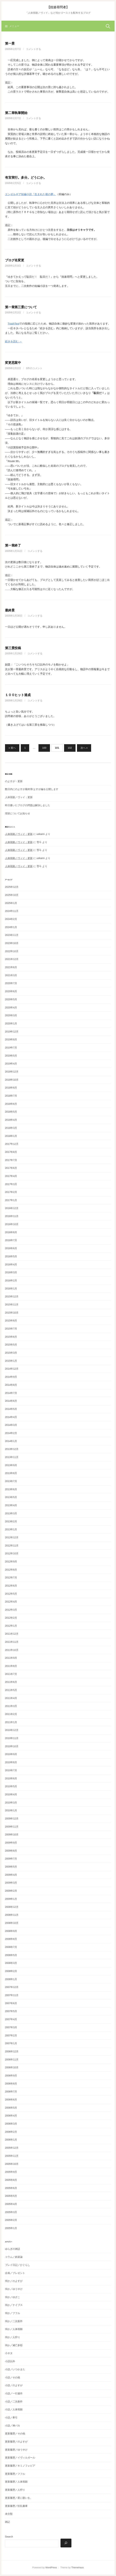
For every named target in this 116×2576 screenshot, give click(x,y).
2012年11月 (11, 1545)
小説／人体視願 (14, 2409)
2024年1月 (11, 927)
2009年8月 (11, 1850)
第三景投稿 (13, 648)
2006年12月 (11, 2051)
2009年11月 (11, 1826)
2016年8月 (11, 1232)
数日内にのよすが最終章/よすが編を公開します (31, 789)
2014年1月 (11, 1441)
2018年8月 (11, 1087)
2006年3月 (11, 2123)
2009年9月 (11, 1842)
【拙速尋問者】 (58, 7)
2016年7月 (11, 1240)
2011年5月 (11, 1690)
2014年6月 (11, 1400)
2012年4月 (11, 1601)
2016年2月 (11, 1280)
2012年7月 (11, 1577)
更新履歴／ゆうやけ (16, 2449)
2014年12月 (11, 1368)
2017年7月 (11, 1160)
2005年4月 (11, 2204)
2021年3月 (11, 975)
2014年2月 (11, 1433)
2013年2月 (11, 1521)
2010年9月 (11, 1754)
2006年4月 (11, 2115)
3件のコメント (34, 368)
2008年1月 (11, 1979)
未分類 (9, 2513)
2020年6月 (11, 991)
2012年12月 (11, 1537)
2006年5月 (11, 2107)
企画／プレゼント (15, 2273)
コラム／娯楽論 (14, 2256)
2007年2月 (11, 2035)
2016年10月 (11, 1224)
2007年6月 (11, 2003)
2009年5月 (11, 1866)
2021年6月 (11, 967)
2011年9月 (11, 1657)
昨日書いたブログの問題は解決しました (27, 805)
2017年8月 (11, 1152)
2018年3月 (11, 1127)
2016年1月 (11, 1288)
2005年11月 (11, 2155)
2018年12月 (11, 1071)
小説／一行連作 (14, 2393)
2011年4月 (11, 1698)
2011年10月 (11, 1650)
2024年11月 (11, 911)
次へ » (84, 747)
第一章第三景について (21, 307)
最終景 (9, 610)
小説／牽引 (11, 2417)
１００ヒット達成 (18, 695)
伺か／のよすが (14, 2280)
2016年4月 (11, 1264)
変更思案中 (13, 362)
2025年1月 (11, 903)
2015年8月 (11, 1320)
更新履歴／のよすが (16, 2441)
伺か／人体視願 (14, 2329)
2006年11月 (11, 2059)
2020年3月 (11, 1015)
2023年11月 (11, 935)
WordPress (51, 2567)
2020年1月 (11, 1023)
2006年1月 (11, 2139)
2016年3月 (11, 1272)
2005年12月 (11, 2147)
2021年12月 (11, 959)
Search (9, 2536)
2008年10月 (11, 1922)
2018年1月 (11, 1136)
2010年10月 (11, 1746)
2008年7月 (11, 1947)
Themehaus (77, 2567)
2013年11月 (11, 1457)
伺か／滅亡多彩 (14, 2345)
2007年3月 (11, 2027)
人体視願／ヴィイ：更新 (19, 797)
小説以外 (10, 2361)
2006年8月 (11, 2083)
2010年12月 (11, 1730)
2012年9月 (11, 1561)
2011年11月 (11, 1641)
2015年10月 (11, 1312)
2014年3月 (11, 1425)
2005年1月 (11, 2228)
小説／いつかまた (15, 2369)
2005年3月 (11, 2212)
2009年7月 (11, 1858)
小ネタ (9, 2353)
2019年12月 (11, 1031)
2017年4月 (11, 1176)
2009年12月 (11, 1818)
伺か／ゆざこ (12, 2297)
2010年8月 (11, 1762)
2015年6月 (11, 1336)
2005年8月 (11, 2179)
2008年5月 (11, 1955)
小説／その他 (12, 2377)
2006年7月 (11, 2091)
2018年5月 (11, 1111)
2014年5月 (11, 1409)
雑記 (7, 2521)
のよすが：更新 (14, 781)
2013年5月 (11, 1497)
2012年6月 (11, 1585)
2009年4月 (11, 1874)
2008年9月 (11, 1931)
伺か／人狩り (12, 2337)
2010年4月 (11, 1794)
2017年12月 (11, 1143)
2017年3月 (11, 1184)
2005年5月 (11, 2195)
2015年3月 (11, 1352)
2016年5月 (11, 1256)
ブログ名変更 (14, 260)
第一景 (9, 43)
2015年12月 (11, 1296)
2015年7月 (11, 1328)
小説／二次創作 (14, 2401)
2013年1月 (11, 1529)
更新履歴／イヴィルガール (20, 2457)
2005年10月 (11, 2163)
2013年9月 (11, 1465)
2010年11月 (11, 1738)
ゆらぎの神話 (12, 2248)
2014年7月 (11, 1393)
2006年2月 (11, 2131)
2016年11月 (11, 1216)
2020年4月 (11, 1007)
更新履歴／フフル (15, 2473)
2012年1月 (11, 1625)
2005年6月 (11, 2188)
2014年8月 (11, 1384)
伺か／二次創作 (14, 2321)
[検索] (66, 2543)
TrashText (13, 323)
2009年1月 (11, 1898)
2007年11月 (11, 1995)
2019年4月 (11, 1063)
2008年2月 (11, 1971)
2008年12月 (11, 1906)
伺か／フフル (12, 2313)
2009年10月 (11, 1834)
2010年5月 (11, 1786)
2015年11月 (11, 1304)
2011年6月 (11, 1681)
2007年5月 (11, 2011)
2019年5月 (11, 1055)
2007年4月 (11, 2019)
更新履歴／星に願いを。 (19, 2497)
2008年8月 (11, 1938)
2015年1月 (11, 1360)
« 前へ (12, 747)
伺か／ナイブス (14, 2305)
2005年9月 (11, 2171)
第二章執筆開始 (16, 113)
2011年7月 (11, 1674)
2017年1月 (11, 1200)
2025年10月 (11, 895)
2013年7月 (11, 1481)
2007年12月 (11, 1987)
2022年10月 (11, 951)
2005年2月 (11, 2220)
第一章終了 (13, 545)
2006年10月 (11, 2067)
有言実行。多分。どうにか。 (26, 177)
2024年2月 (11, 919)
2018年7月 (11, 1095)
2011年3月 (11, 1706)
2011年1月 (11, 1722)
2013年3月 (11, 1513)
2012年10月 (11, 1553)
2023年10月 (11, 943)
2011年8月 (11, 1665)
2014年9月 (11, 1376)
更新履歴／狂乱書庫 (16, 2505)
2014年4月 (11, 1417)
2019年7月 (11, 1047)
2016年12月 (11, 1208)
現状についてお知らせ (17, 813)
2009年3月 (11, 1882)
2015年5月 (11, 1344)
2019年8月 (11, 1039)
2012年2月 (11, 1617)
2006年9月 (11, 2075)
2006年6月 (11, 2099)
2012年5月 (11, 1593)
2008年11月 (11, 1914)
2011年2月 (11, 1714)
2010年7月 (11, 1770)
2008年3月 (11, 1963)
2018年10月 (11, 1079)
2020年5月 (11, 999)
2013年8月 (11, 1473)
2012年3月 (11, 1609)
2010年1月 (11, 1810)
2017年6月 (11, 1168)
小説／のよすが (14, 2385)
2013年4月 (11, 1505)
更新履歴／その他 (15, 2433)
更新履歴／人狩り (15, 2489)
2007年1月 (11, 2043)
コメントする (33, 49)
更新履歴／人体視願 (16, 2481)
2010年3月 (11, 1802)
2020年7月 (11, 983)
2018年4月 (11, 1119)
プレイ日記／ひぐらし (17, 2264)
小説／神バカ (12, 2425)
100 (44, 747)
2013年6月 (11, 1489)
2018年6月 (11, 1103)
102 (70, 747)
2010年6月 (11, 1778)
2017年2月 (11, 1192)
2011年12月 (11, 1633)
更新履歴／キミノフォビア (20, 2465)
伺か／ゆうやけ (14, 2289)
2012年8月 (11, 1569)
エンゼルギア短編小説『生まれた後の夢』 (30, 194)
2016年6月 (11, 1248)
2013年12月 (11, 1449)
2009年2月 (11, 1890)
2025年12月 (11, 886)
